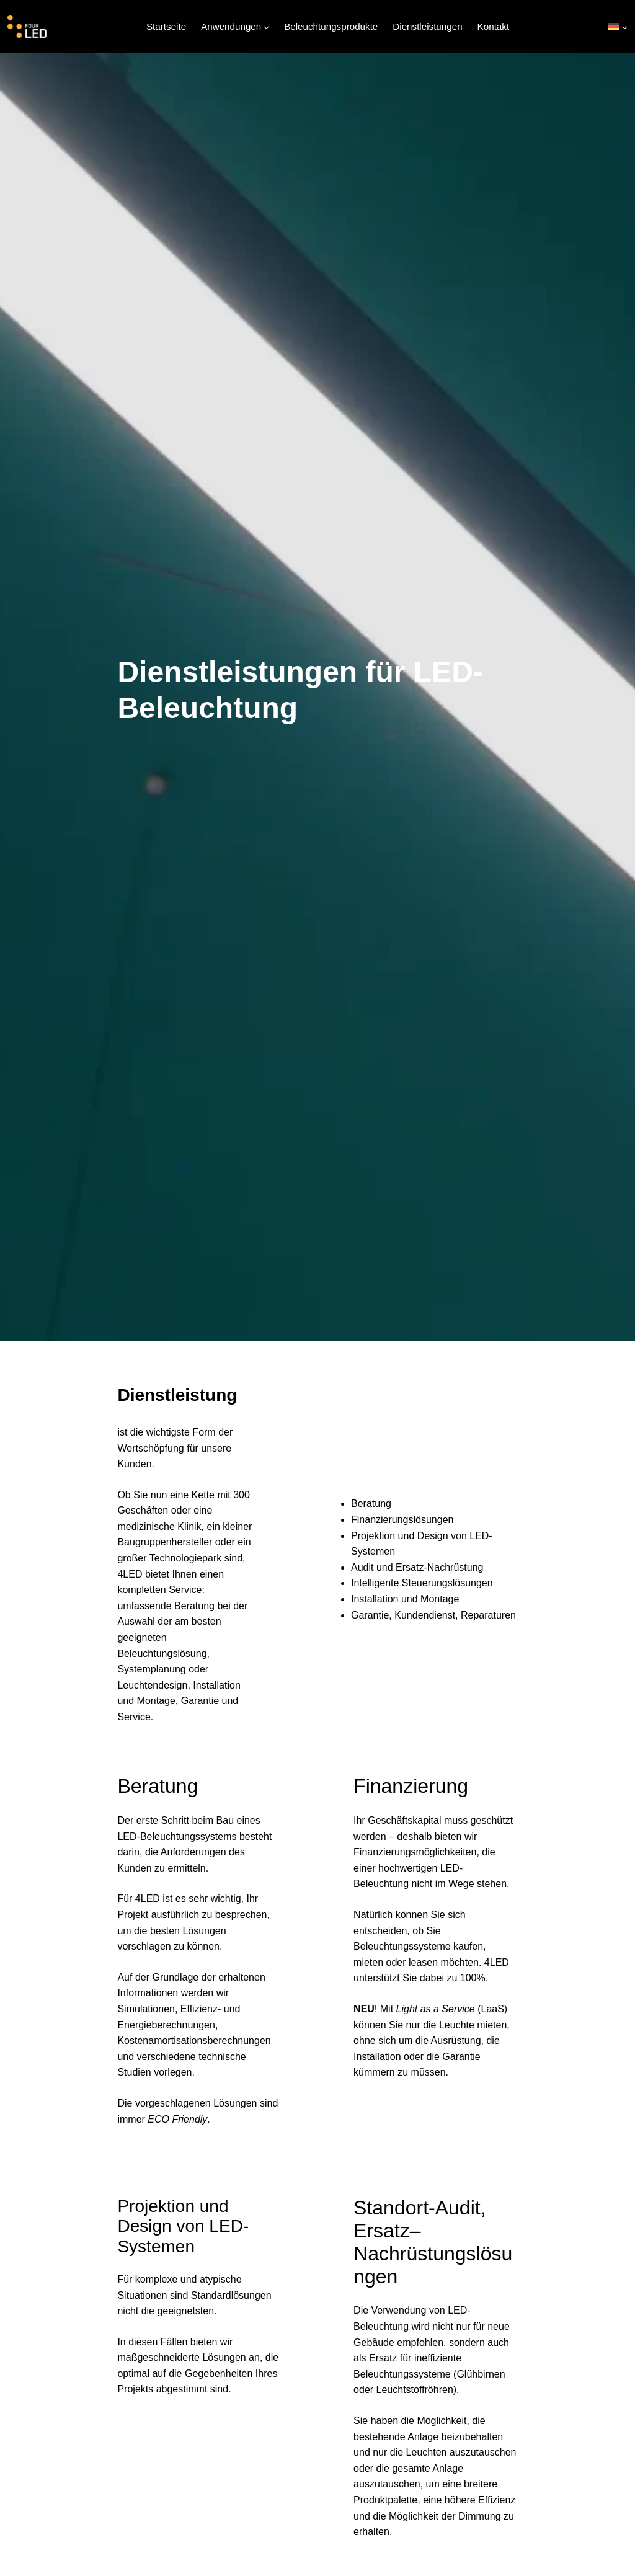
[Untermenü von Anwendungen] (266, 27)
